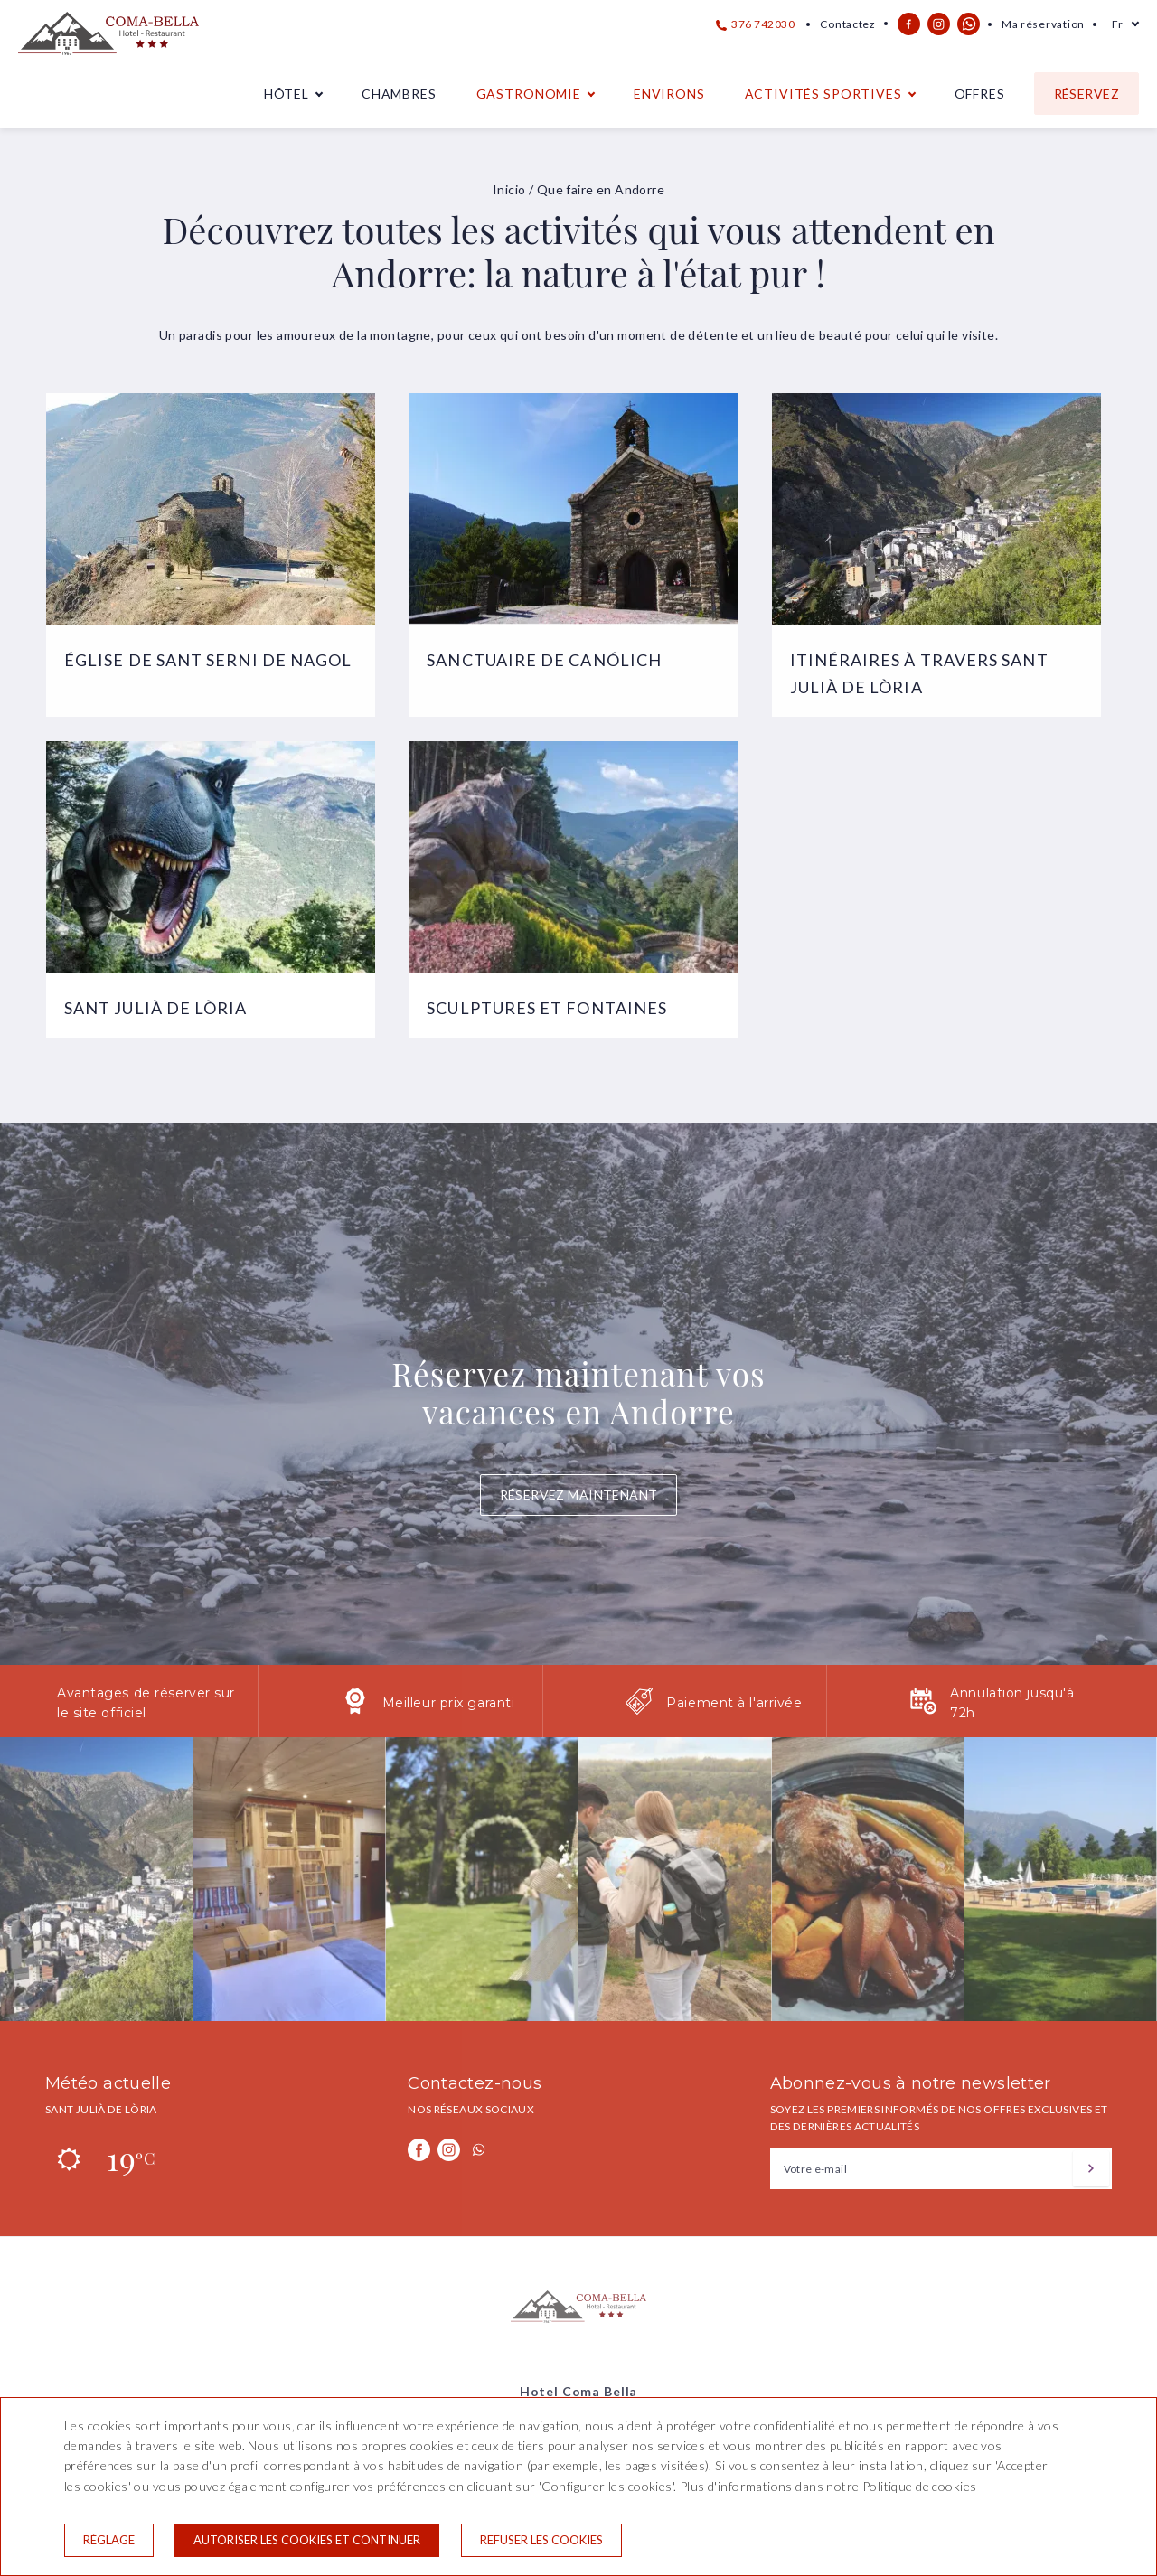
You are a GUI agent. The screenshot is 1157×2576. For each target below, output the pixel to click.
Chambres (399, 93)
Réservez (1086, 93)
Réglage (109, 2540)
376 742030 (755, 24)
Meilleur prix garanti (448, 1703)
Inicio (509, 189)
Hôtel (286, 93)
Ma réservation (1043, 24)
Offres (980, 93)
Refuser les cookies (541, 2540)
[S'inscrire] (1091, 2168)
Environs (669, 93)
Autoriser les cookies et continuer (306, 2540)
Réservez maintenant (579, 1494)
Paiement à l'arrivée (734, 1703)
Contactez (848, 24)
